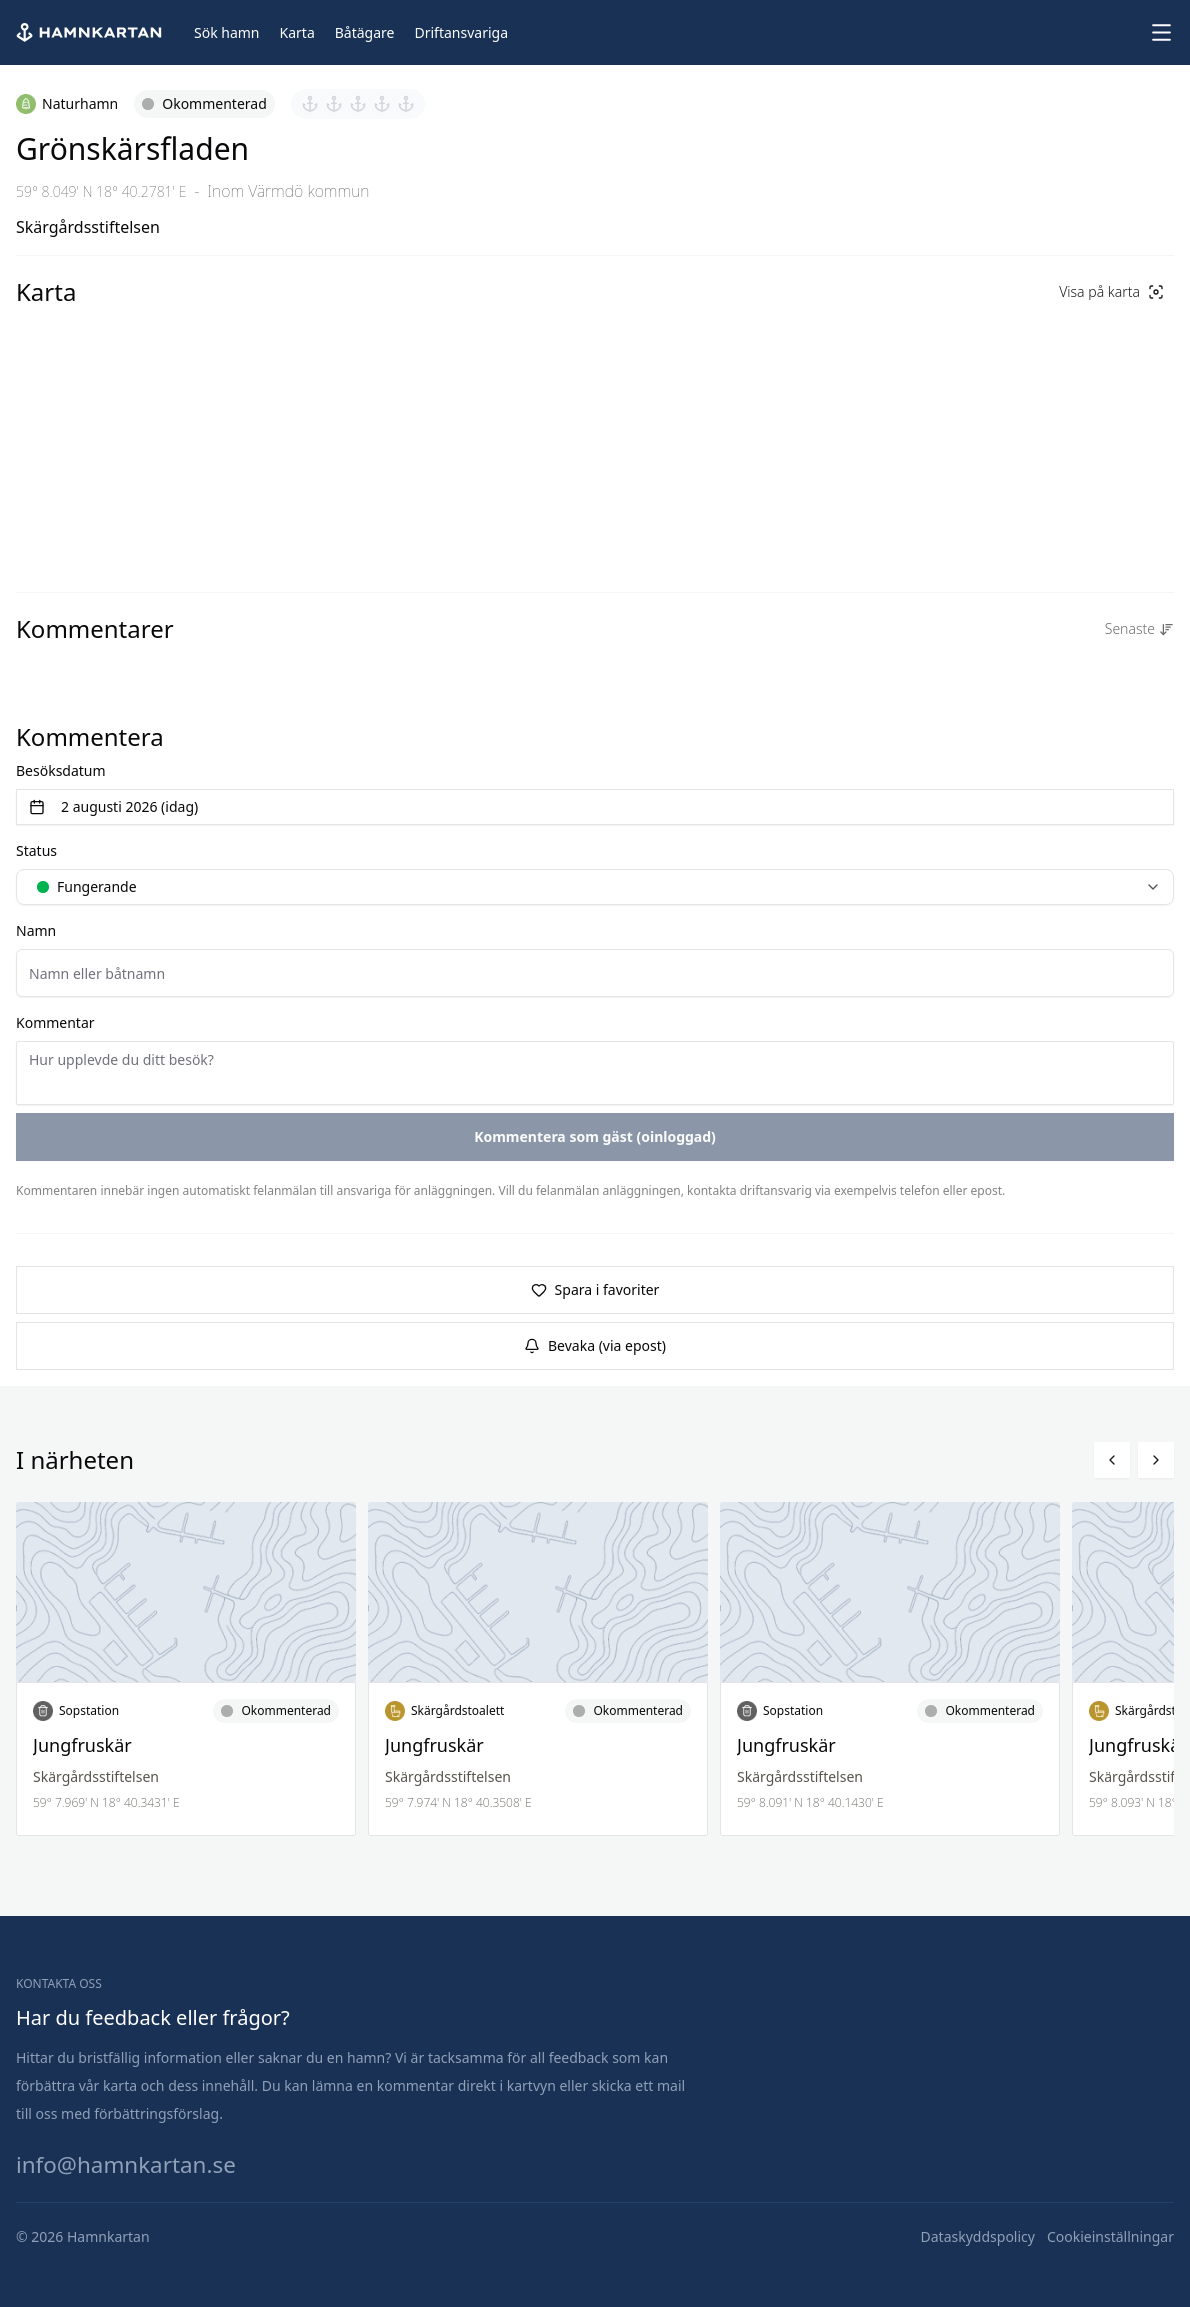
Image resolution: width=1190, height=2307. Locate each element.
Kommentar (55, 1022)
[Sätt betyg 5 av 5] (406, 104)
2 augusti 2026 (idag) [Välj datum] (113, 806)
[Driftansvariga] (461, 33)
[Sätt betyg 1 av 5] (310, 104)
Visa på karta (1111, 291)
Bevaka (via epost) (595, 1345)
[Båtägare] (365, 33)
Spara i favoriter (595, 1289)
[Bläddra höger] (1156, 1460)
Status (36, 850)
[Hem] (91, 32)
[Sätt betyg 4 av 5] (382, 104)
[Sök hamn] (227, 33)
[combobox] (595, 887)
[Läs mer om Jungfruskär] (186, 1669)
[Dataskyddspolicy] (978, 2237)
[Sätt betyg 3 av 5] (358, 104)
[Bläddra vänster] (1112, 1460)
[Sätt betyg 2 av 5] (334, 104)
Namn (36, 930)
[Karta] (297, 33)
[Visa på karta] (1111, 292)
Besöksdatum (61, 770)
